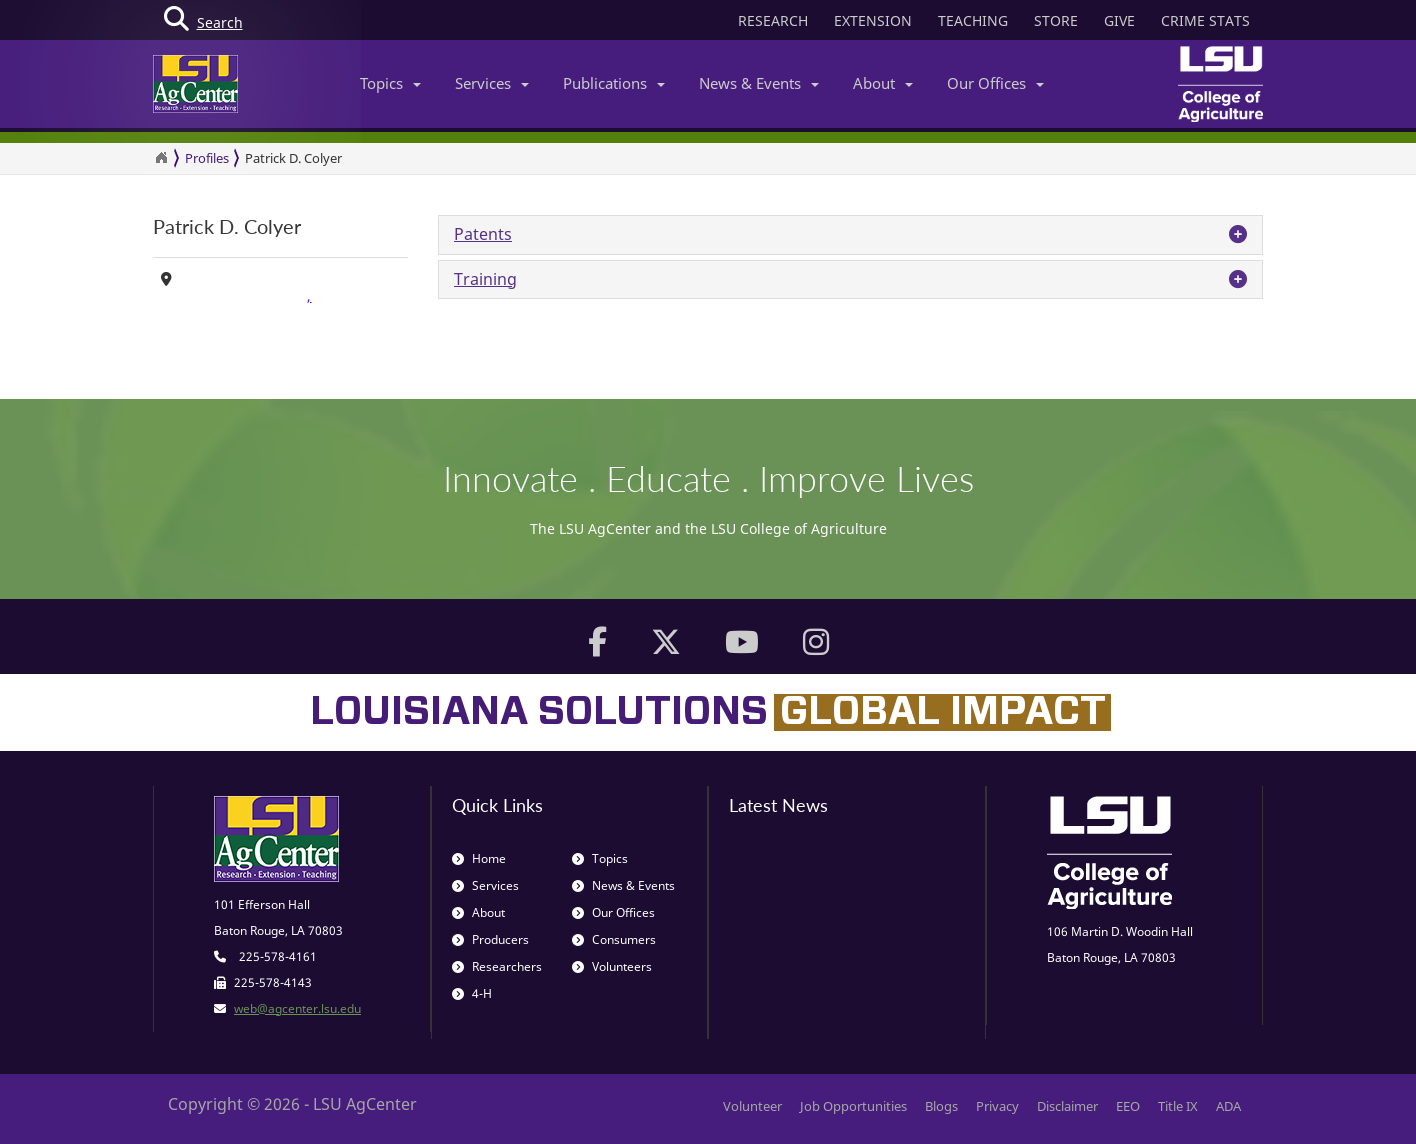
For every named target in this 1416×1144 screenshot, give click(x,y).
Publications (614, 83)
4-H (472, 993)
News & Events (759, 83)
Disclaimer (1067, 1106)
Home (479, 858)
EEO (1128, 1106)
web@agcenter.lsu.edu (297, 1008)
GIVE (1119, 20)
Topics (390, 83)
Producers (490, 939)
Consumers (614, 939)
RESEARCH (773, 20)
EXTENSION (873, 20)
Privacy (997, 1106)
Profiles (207, 158)
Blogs (941, 1106)
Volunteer (752, 1106)
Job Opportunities (853, 1106)
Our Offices (995, 83)
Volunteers (612, 966)
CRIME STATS (1205, 20)
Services (492, 83)
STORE (1056, 20)
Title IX (1178, 1106)
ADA (1228, 1106)
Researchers (497, 966)
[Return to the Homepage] (161, 158)
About (883, 83)
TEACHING (973, 20)
